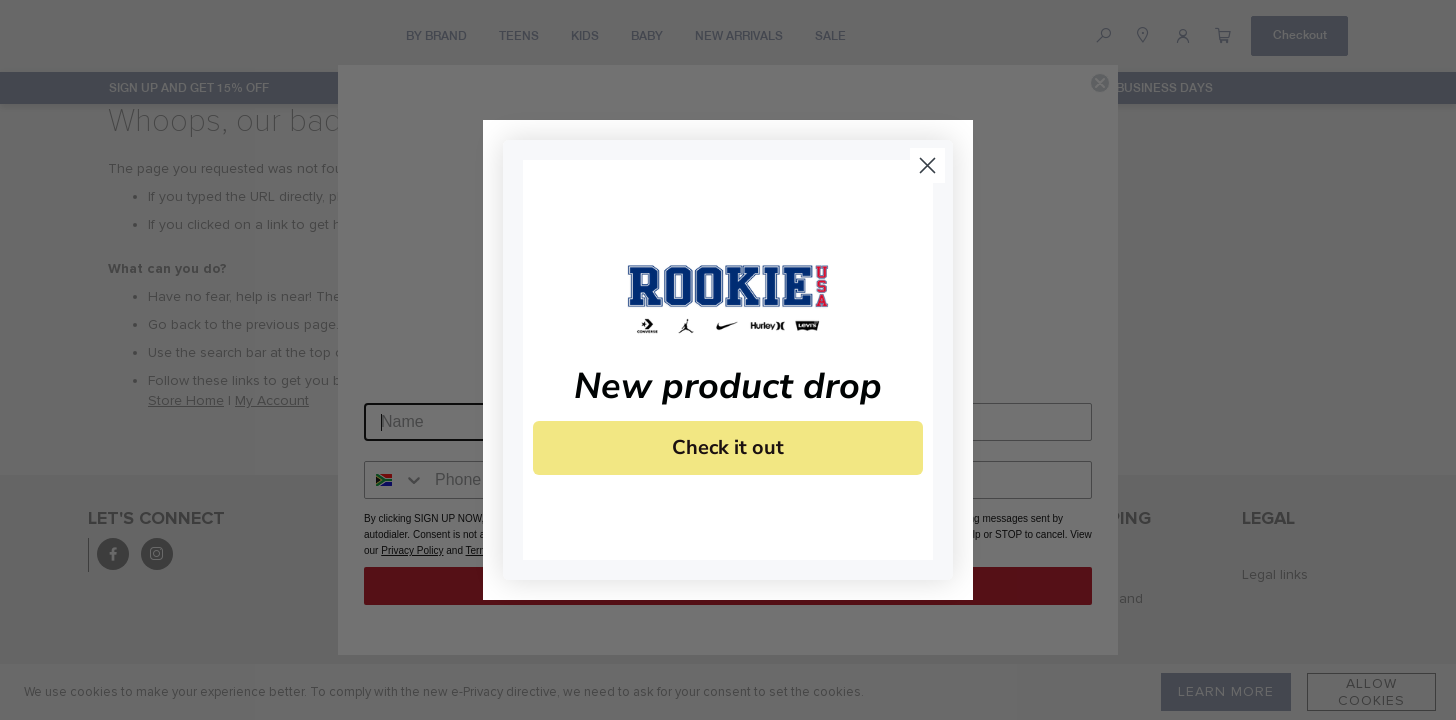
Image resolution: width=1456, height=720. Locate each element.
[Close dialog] (927, 165)
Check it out (728, 447)
